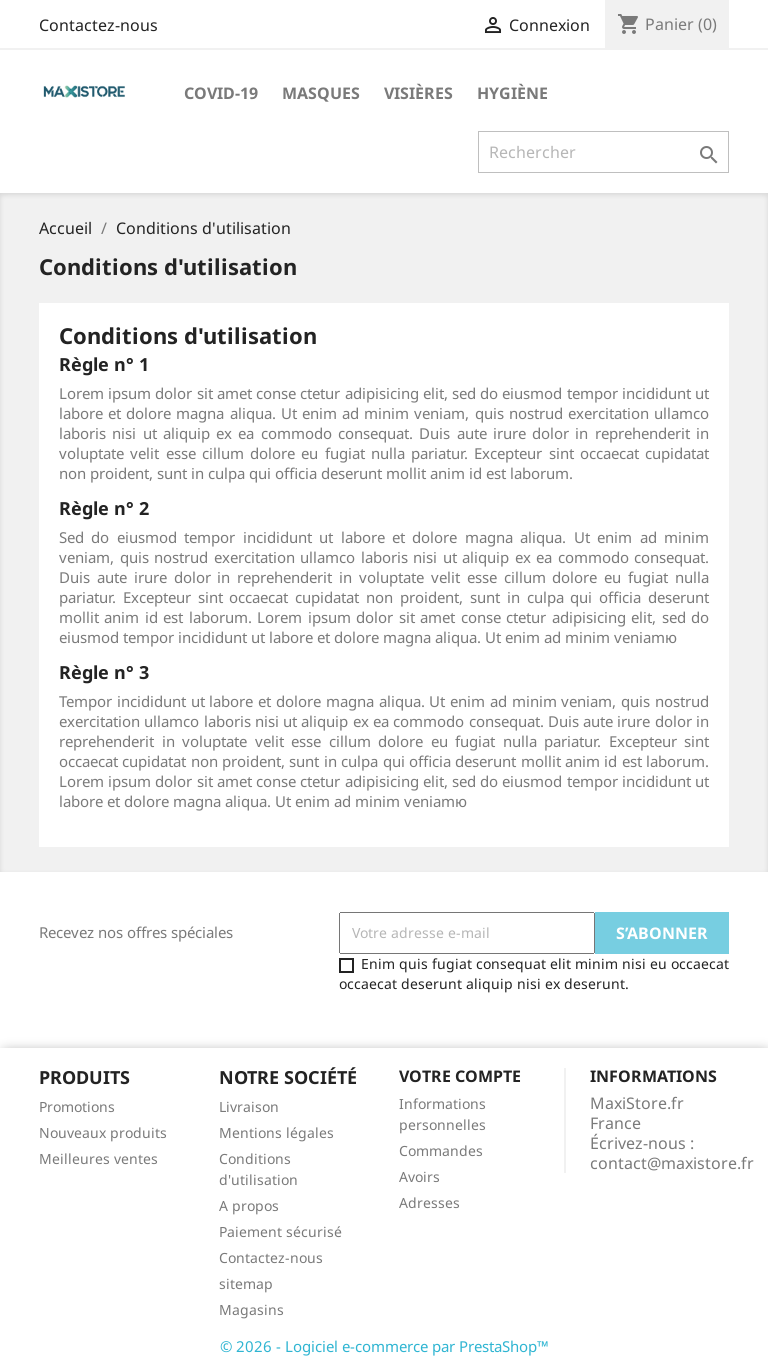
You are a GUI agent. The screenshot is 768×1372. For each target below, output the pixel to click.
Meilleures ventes (98, 1158)
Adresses (429, 1202)
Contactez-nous (98, 25)
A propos (249, 1205)
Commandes (441, 1150)
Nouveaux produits (103, 1132)
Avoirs (419, 1176)
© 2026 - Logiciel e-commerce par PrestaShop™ (384, 1346)
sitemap (246, 1283)
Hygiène (512, 93)
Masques (321, 93)
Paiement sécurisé (280, 1231)
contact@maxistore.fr (672, 1163)
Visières (418, 93)
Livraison (249, 1106)
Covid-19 (221, 93)
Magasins (251, 1309)
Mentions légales (276, 1132)
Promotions (77, 1106)
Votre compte (460, 1076)
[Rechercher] (603, 152)
